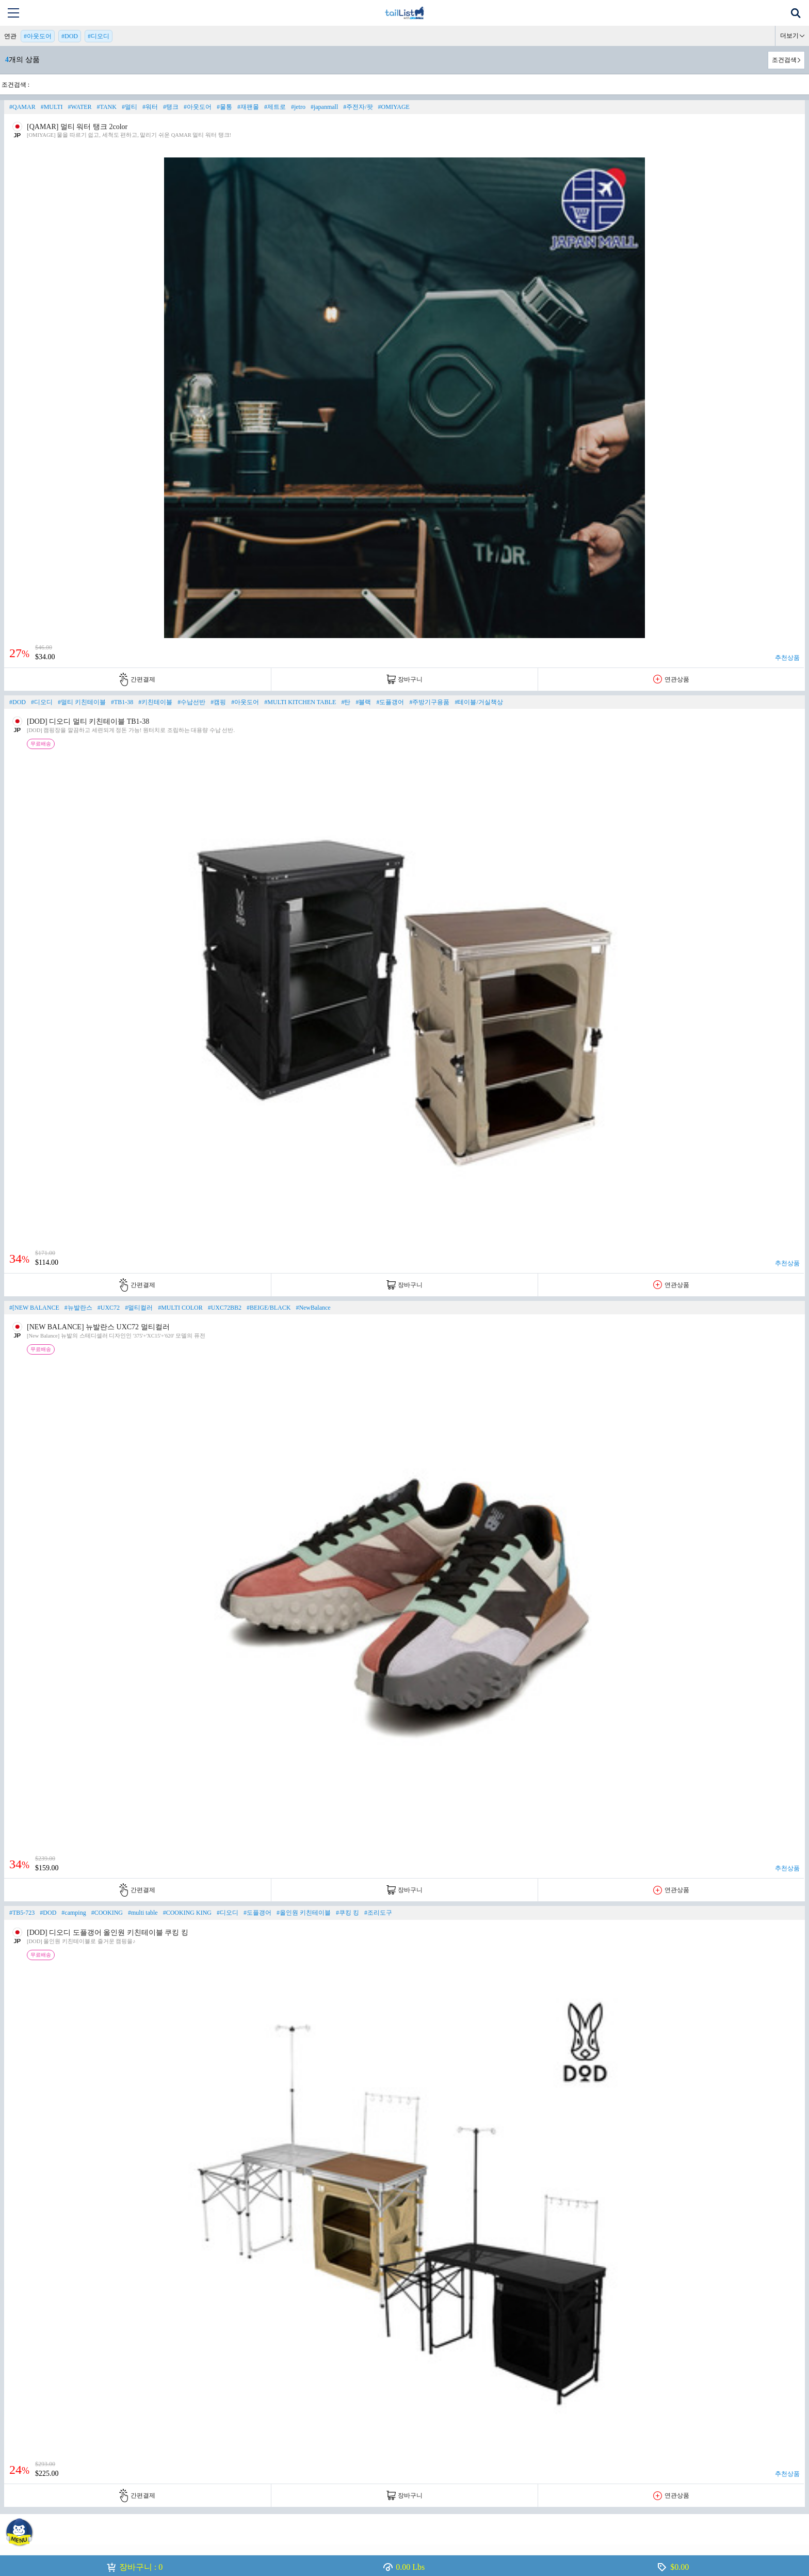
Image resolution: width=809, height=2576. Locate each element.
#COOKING (107, 1912)
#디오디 (98, 36)
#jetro (298, 106)
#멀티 (129, 106)
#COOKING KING (187, 1912)
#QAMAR (22, 106)
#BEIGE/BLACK (268, 1307)
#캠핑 (218, 702)
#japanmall (324, 106)
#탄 (345, 702)
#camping (73, 1912)
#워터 (150, 106)
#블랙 (363, 702)
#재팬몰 (248, 106)
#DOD (69, 36)
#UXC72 (109, 1307)
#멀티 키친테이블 (82, 702)
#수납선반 (191, 702)
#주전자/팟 (358, 106)
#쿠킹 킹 (347, 1912)
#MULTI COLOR (180, 1307)
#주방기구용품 (429, 702)
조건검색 (784, 59)
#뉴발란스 (78, 1307)
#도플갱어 (390, 702)
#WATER (80, 106)
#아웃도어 (38, 36)
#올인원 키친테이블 (304, 1912)
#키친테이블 (155, 702)
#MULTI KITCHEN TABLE (300, 702)
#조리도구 (378, 1912)
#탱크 (171, 106)
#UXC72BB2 (224, 1307)
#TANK (107, 106)
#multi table (143, 1912)
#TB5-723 (22, 1912)
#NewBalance (313, 1307)
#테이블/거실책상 (479, 702)
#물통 (224, 106)
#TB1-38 (122, 702)
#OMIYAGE (394, 106)
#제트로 (275, 106)
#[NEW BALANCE (34, 1307)
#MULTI (52, 106)
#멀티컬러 (139, 1307)
